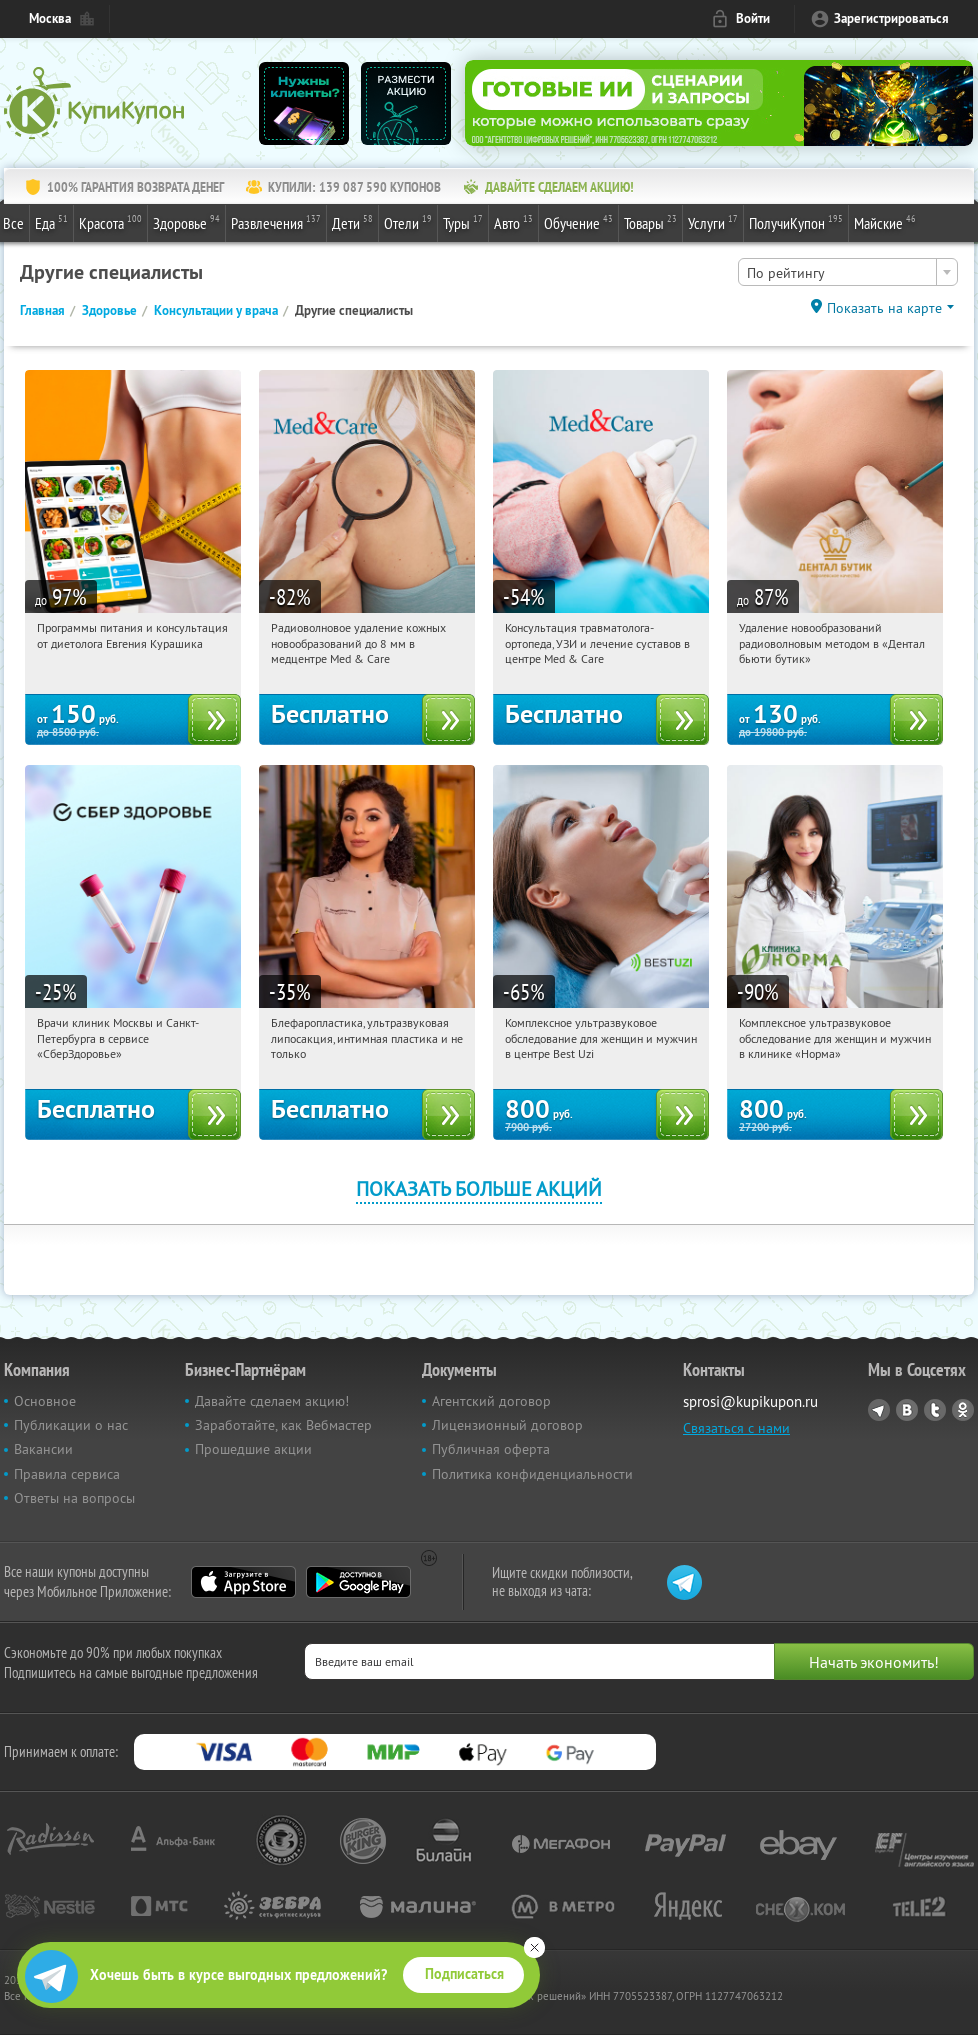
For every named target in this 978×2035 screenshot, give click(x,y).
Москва (50, 18)
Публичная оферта (491, 1449)
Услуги (713, 222)
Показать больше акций (479, 1188)
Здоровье (186, 222)
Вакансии (43, 1449)
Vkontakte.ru (907, 1410)
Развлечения (276, 222)
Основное (45, 1401)
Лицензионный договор (507, 1425)
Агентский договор (491, 1401)
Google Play (358, 1582)
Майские (885, 222)
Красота (110, 222)
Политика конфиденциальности (532, 1474)
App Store (243, 1582)
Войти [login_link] (753, 18)
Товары (650, 222)
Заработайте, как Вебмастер (283, 1425)
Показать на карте (884, 308)
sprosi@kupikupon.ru (750, 1401)
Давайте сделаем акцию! (272, 1401)
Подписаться (464, 1974)
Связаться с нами (736, 1428)
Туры (463, 222)
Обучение (578, 222)
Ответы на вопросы (74, 1498)
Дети (352, 222)
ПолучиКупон (796, 222)
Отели (408, 222)
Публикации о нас (71, 1425)
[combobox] (848, 272)
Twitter (935, 1410)
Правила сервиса (67, 1474)
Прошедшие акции (253, 1449)
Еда (51, 222)
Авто (513, 222)
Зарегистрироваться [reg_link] (891, 18)
